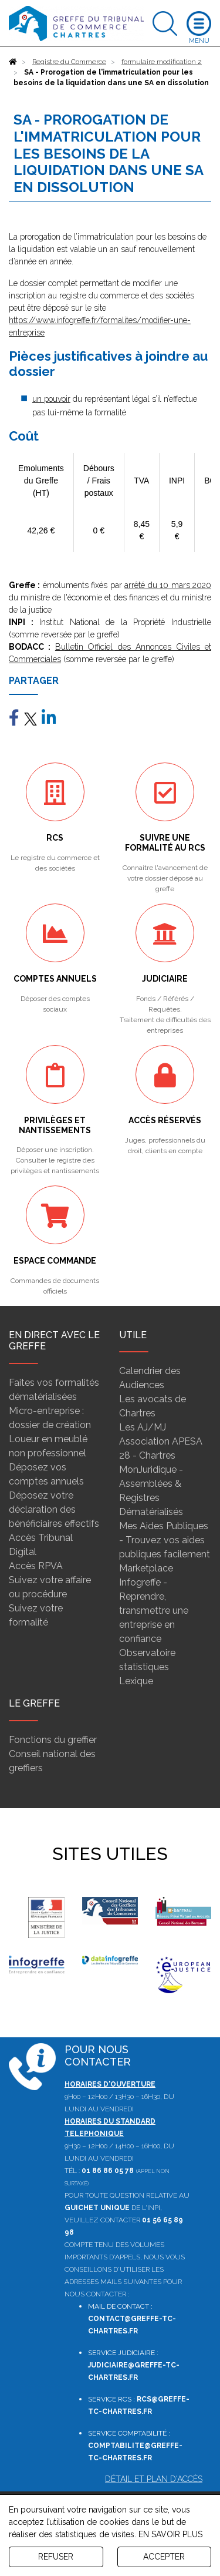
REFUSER (55, 2556)
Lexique (136, 1681)
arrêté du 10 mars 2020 (167, 585)
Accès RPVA (36, 1565)
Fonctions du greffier (53, 1739)
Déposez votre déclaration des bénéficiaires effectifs (54, 1509)
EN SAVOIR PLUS (170, 2534)
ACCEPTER (164, 2556)
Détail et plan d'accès (153, 2479)
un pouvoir (51, 399)
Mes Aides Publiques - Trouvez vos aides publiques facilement (164, 1540)
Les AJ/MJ (142, 1427)
